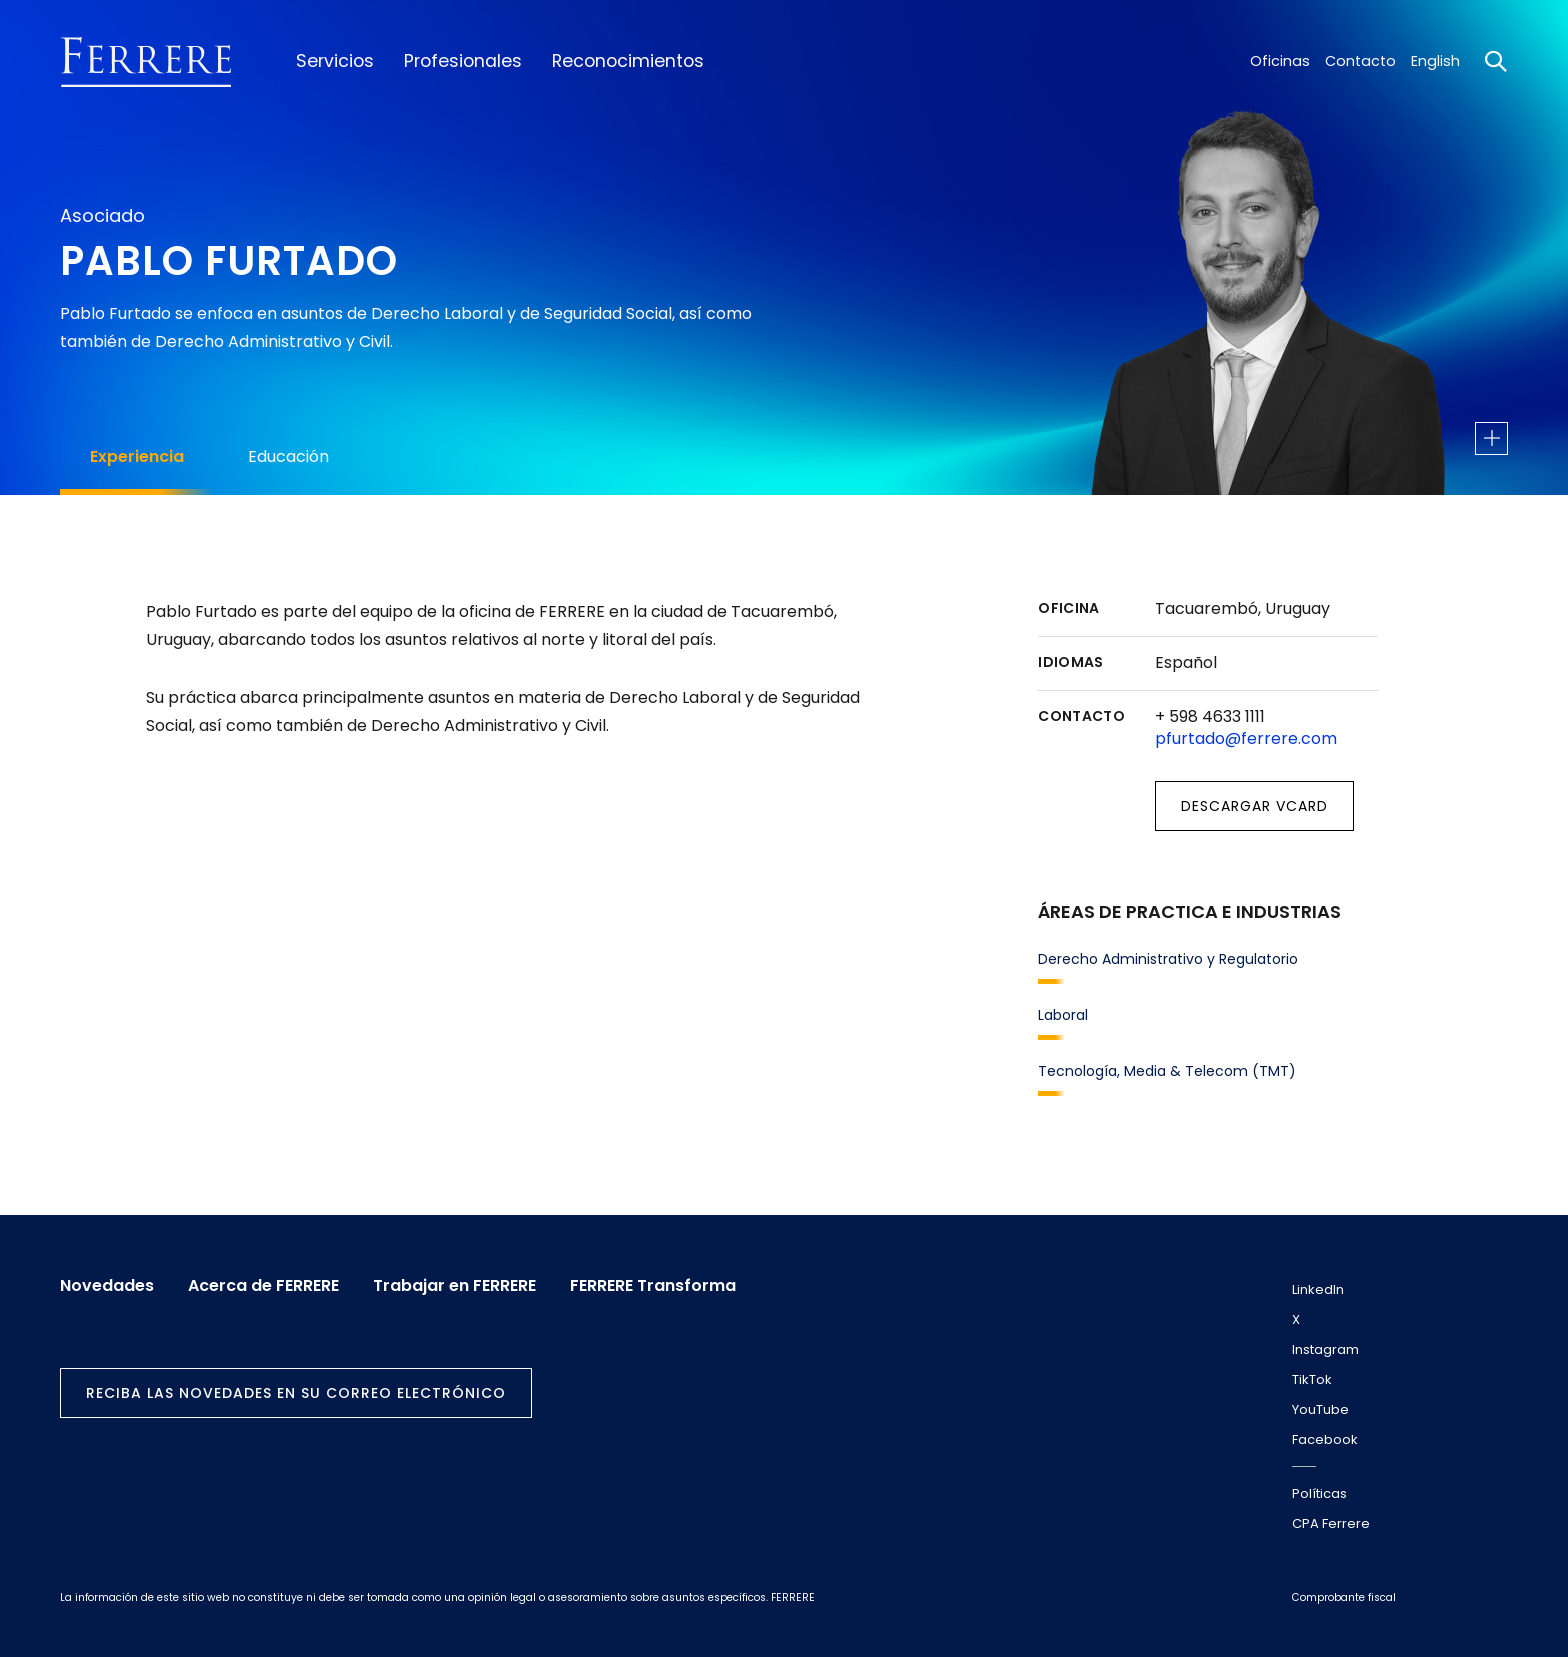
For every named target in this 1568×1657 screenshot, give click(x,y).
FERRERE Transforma (653, 1286)
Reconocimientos (628, 61)
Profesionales (463, 61)
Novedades (107, 1286)
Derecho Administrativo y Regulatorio (1168, 959)
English (1435, 61)
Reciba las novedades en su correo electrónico (296, 1393)
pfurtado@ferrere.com (1246, 738)
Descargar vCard (1254, 806)
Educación (288, 456)
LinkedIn (1318, 1289)
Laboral (1063, 1015)
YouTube (1320, 1409)
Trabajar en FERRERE (454, 1286)
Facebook (1325, 1439)
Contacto (1360, 61)
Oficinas (1280, 61)
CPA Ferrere (1331, 1523)
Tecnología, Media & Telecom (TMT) (1167, 1071)
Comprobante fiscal (1344, 1597)
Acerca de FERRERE (263, 1286)
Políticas (1319, 1493)
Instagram (1325, 1349)
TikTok (1312, 1379)
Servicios (335, 61)
